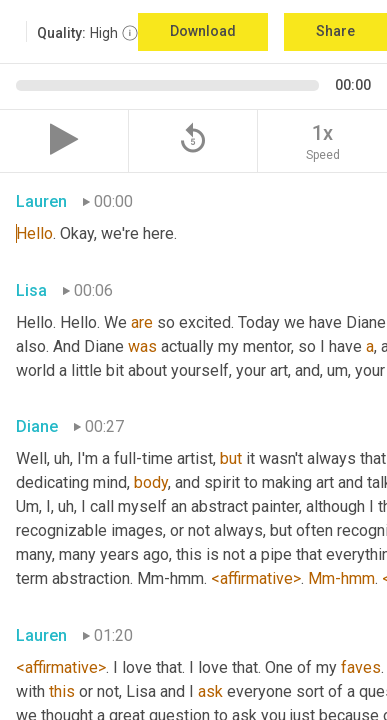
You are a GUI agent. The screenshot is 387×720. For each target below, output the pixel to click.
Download (203, 31)
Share (335, 31)
